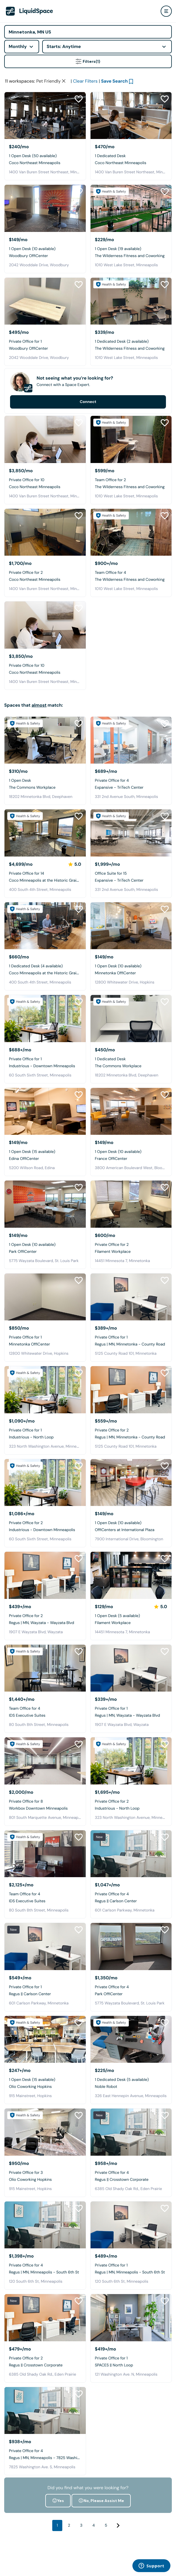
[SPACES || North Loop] (131, 2355)
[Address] (88, 32)
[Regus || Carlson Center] (131, 1891)
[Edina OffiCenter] (45, 1149)
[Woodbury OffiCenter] (45, 246)
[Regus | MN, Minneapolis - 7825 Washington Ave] (45, 2448)
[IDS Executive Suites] (45, 1706)
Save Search (114, 119)
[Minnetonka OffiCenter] (131, 963)
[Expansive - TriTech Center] (131, 778)
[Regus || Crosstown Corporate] (131, 2169)
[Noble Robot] (131, 2077)
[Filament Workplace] (131, 1242)
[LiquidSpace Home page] (29, 11)
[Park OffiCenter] (45, 1242)
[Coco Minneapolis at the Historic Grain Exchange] (45, 870)
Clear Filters (85, 119)
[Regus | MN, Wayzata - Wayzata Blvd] (45, 1613)
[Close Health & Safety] (165, 80)
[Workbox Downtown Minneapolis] (45, 1798)
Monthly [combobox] (18, 46)
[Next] (118, 2563)
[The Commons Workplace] (45, 778)
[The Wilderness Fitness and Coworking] (131, 246)
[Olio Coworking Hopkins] (45, 2077)
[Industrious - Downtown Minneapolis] (45, 1056)
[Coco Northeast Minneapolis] (45, 153)
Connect (88, 439)
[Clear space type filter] (63, 119)
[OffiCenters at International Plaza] (131, 1520)
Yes (58, 2538)
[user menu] (166, 11)
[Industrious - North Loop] (45, 1427)
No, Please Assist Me (101, 2538)
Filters (88, 61)
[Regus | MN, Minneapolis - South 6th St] (45, 2262)
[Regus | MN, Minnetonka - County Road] (131, 1334)
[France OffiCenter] (131, 1149)
